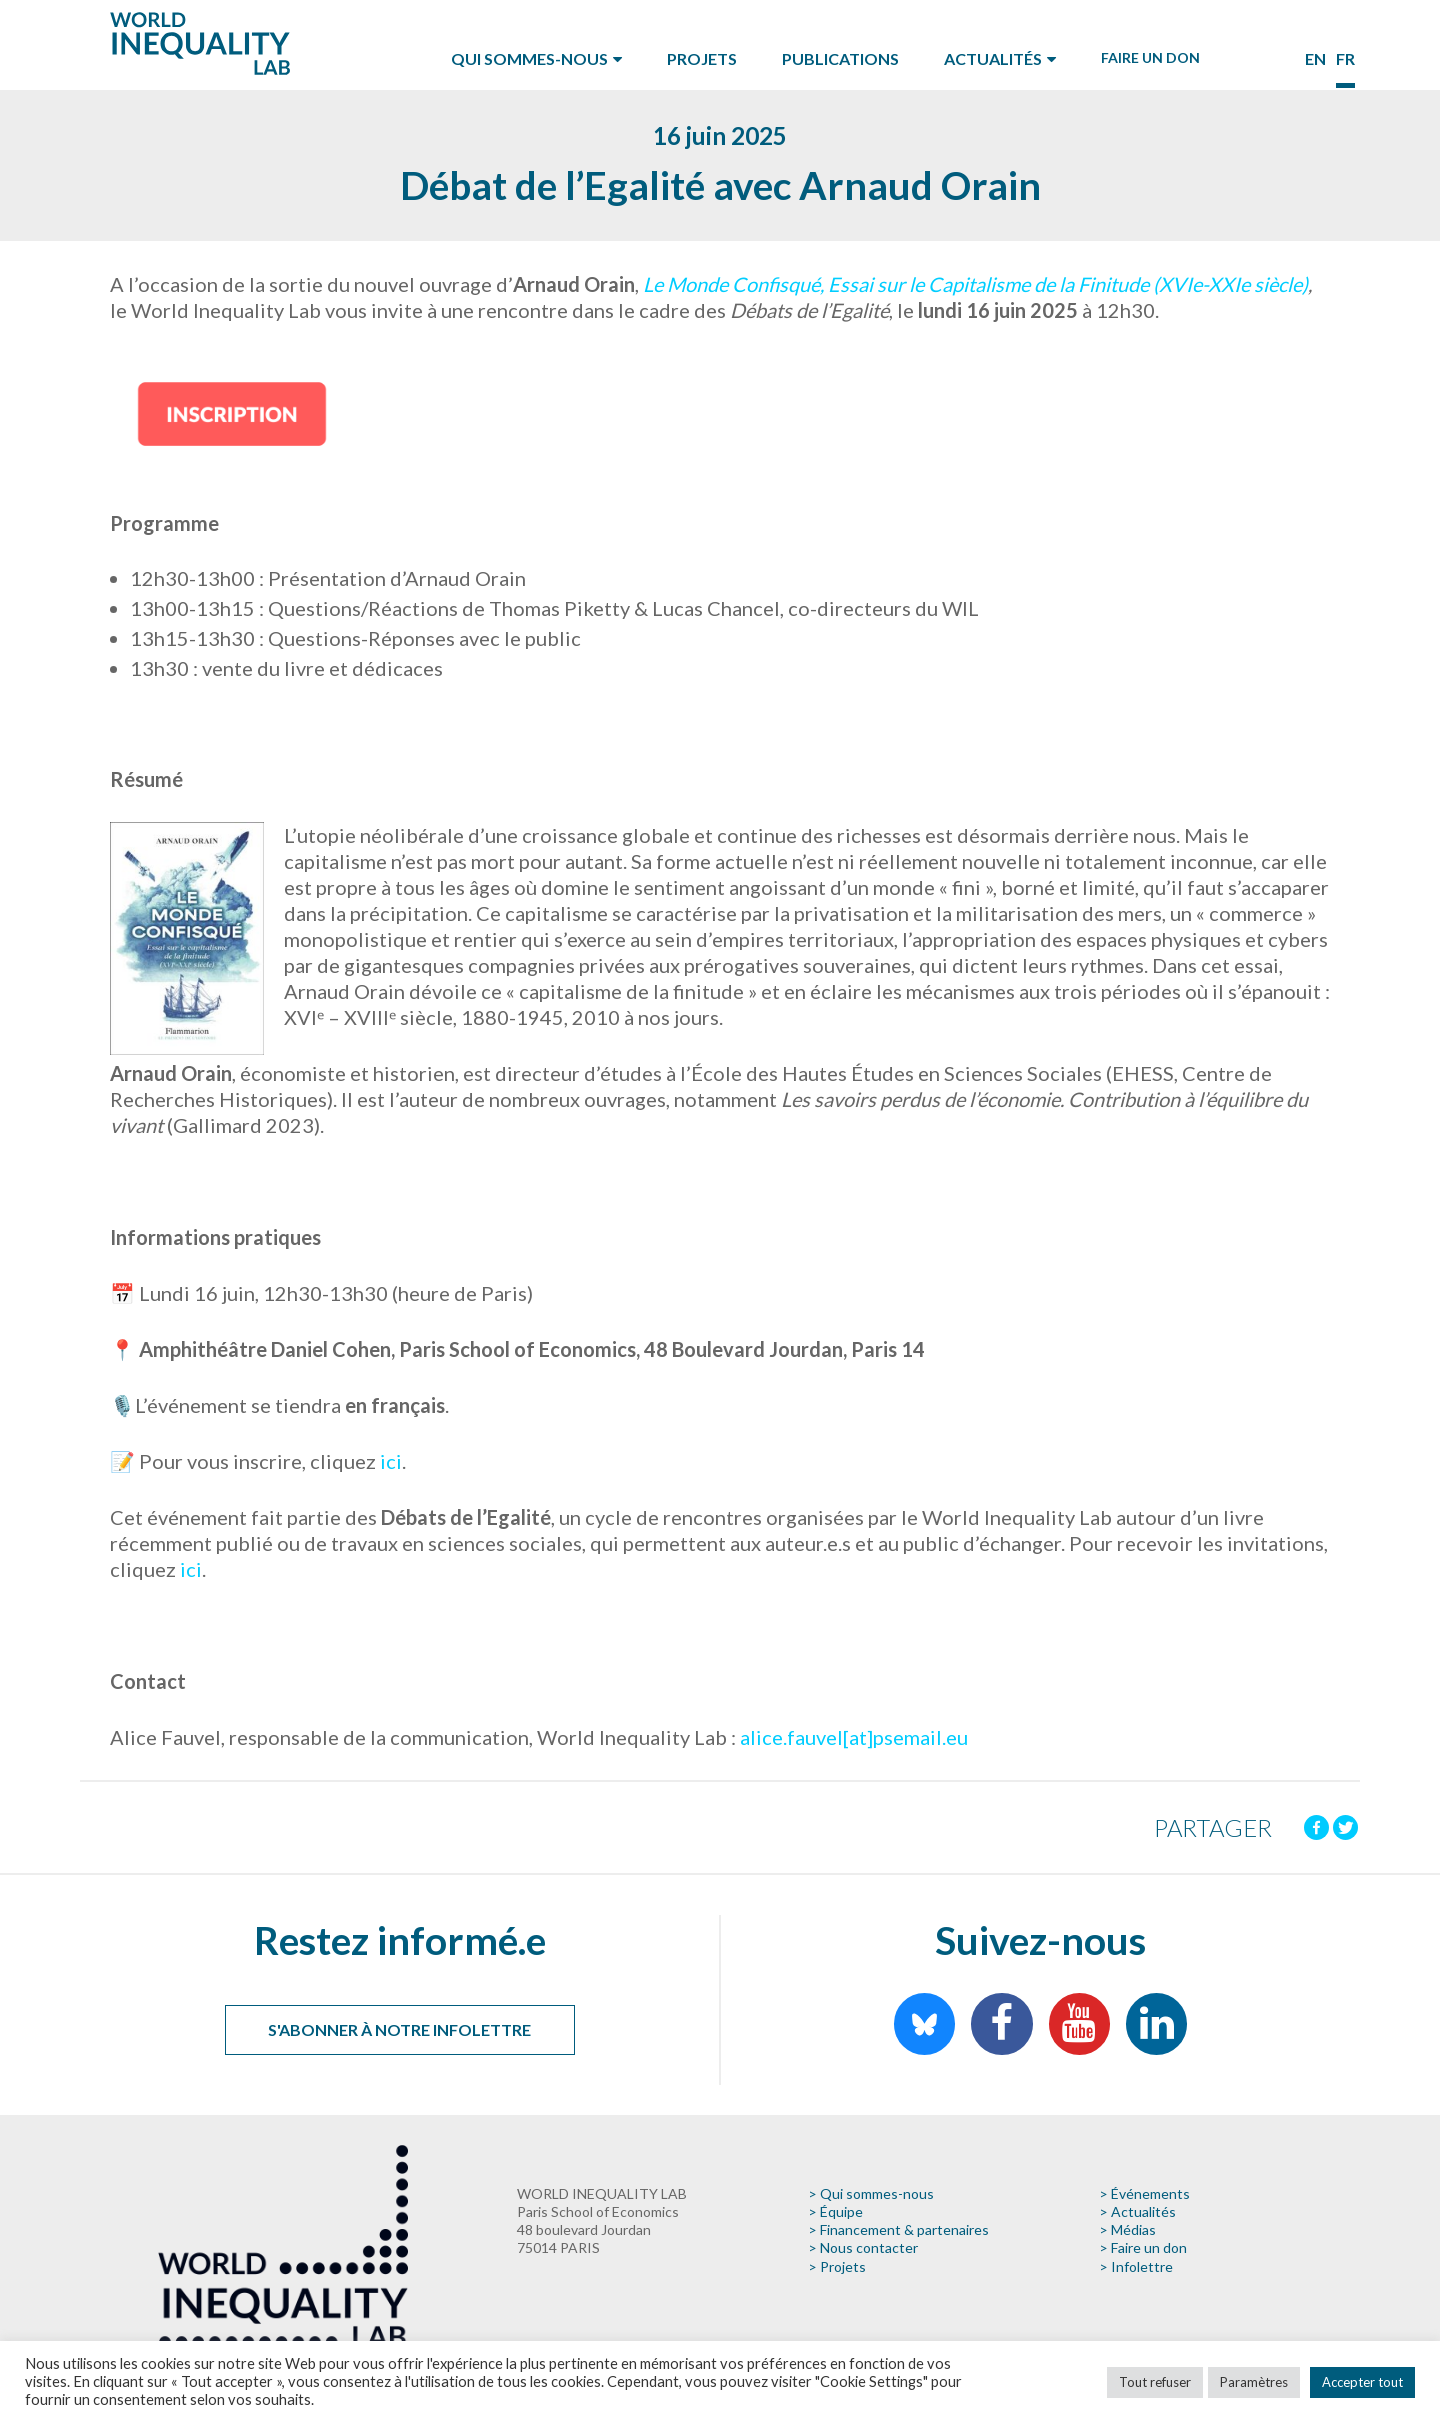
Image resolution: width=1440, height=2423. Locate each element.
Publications (840, 58)
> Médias (1127, 2229)
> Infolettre (1136, 2266)
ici (389, 1461)
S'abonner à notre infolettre (399, 2029)
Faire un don (1150, 57)
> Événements (1144, 2193)
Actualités (993, 58)
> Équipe (835, 2211)
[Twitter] (1345, 1827)
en (1315, 58)
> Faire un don (1143, 2247)
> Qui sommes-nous (871, 2193)
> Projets (837, 2266)
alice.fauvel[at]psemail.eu (854, 1737)
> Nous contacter (863, 2247)
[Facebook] (1316, 1827)
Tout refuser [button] (1155, 2382)
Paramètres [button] (1254, 2382)
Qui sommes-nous (529, 58)
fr (1345, 58)
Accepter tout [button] (1362, 2382)
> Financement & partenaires (898, 2229)
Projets (702, 58)
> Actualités (1137, 2211)
